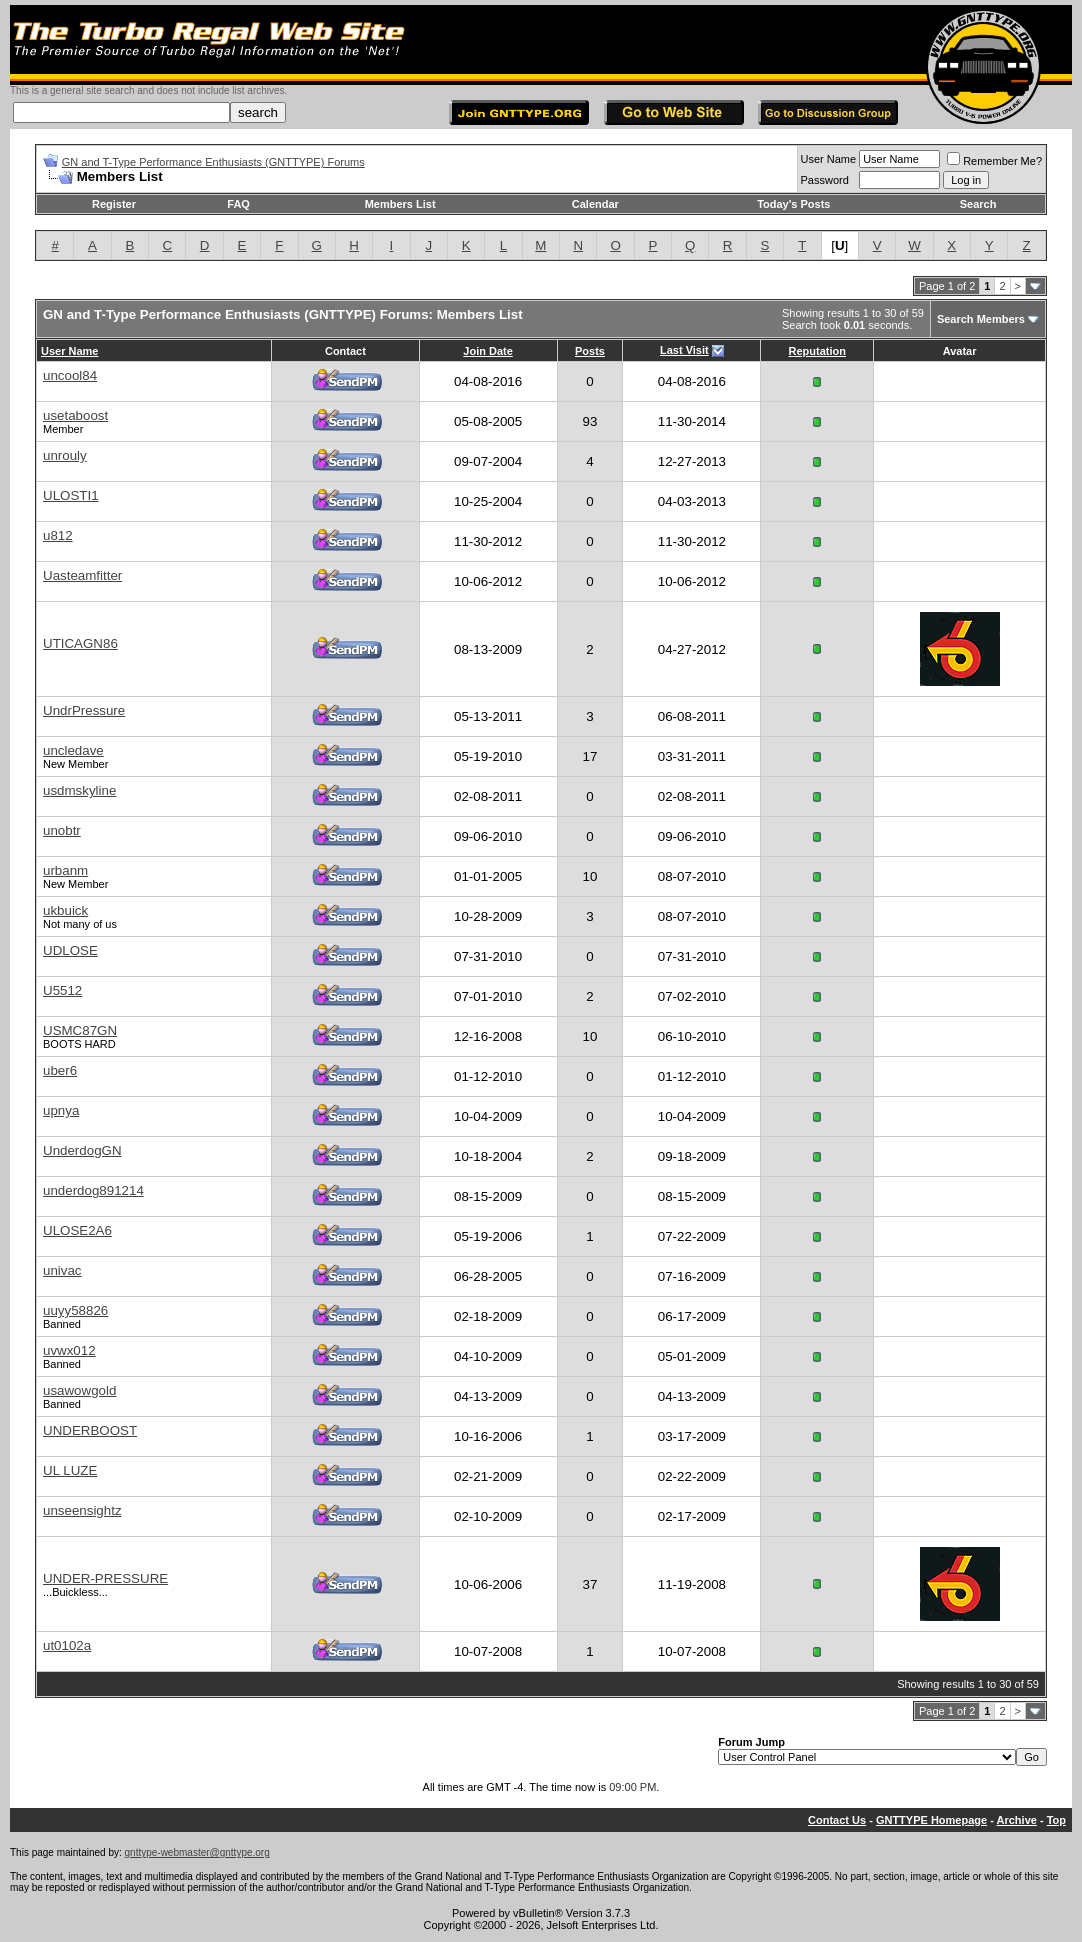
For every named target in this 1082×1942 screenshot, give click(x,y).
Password (825, 180)
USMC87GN (80, 1030)
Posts (590, 351)
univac (62, 1270)
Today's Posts (793, 204)
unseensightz (82, 1510)
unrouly (65, 455)
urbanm (65, 870)
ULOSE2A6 (77, 1230)
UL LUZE (70, 1470)
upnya (61, 1110)
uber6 (60, 1070)
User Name (829, 159)
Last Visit (684, 350)
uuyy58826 (75, 1310)
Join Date (488, 351)
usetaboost (75, 415)
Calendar (595, 204)
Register (114, 204)
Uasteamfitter (82, 575)
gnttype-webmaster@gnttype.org (197, 1852)
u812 (58, 535)
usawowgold (79, 1390)
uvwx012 (69, 1350)
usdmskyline (79, 790)
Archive (1017, 1820)
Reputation (817, 351)
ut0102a (67, 1645)
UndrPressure (84, 710)
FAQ (238, 204)
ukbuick (65, 910)
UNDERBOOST (90, 1430)
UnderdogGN (82, 1150)
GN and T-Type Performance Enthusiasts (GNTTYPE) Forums (213, 162)
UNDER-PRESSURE (105, 1578)
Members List (400, 204)
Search (978, 204)
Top (1056, 1820)
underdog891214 (93, 1190)
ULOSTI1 (71, 495)
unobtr (62, 830)
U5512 (62, 990)
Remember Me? (994, 161)
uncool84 (70, 375)
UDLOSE (70, 950)
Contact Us (837, 1820)
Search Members (981, 319)
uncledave (73, 750)
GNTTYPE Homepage (931, 1820)
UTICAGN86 (80, 643)
